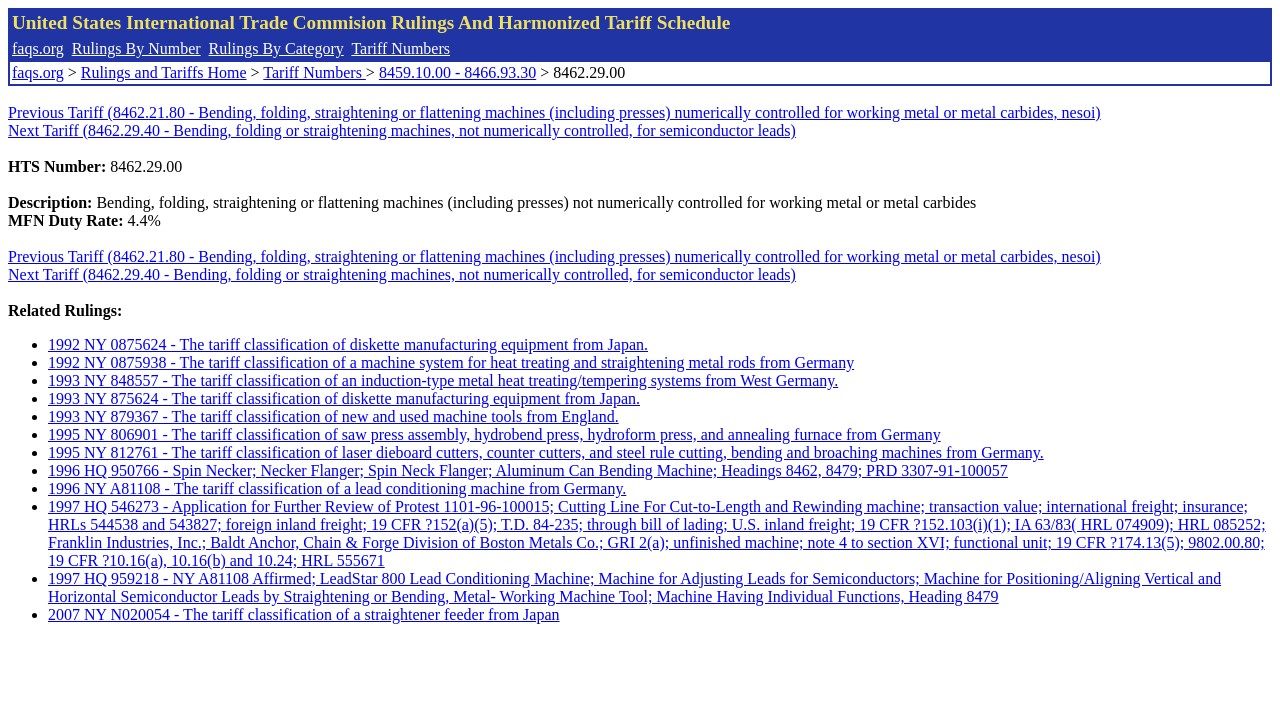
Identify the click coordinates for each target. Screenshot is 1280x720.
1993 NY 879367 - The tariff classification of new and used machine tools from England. (333, 416)
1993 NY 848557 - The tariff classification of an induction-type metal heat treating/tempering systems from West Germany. (443, 380)
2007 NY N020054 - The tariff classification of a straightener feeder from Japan (304, 614)
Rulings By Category (276, 48)
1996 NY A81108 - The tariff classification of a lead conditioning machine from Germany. (337, 488)
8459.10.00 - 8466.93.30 (457, 72)
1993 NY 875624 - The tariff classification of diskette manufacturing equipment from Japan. (344, 398)
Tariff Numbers (400, 48)
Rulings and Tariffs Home (164, 72)
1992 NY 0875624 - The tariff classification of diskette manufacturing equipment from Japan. (348, 344)
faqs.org (38, 48)
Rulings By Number (136, 48)
